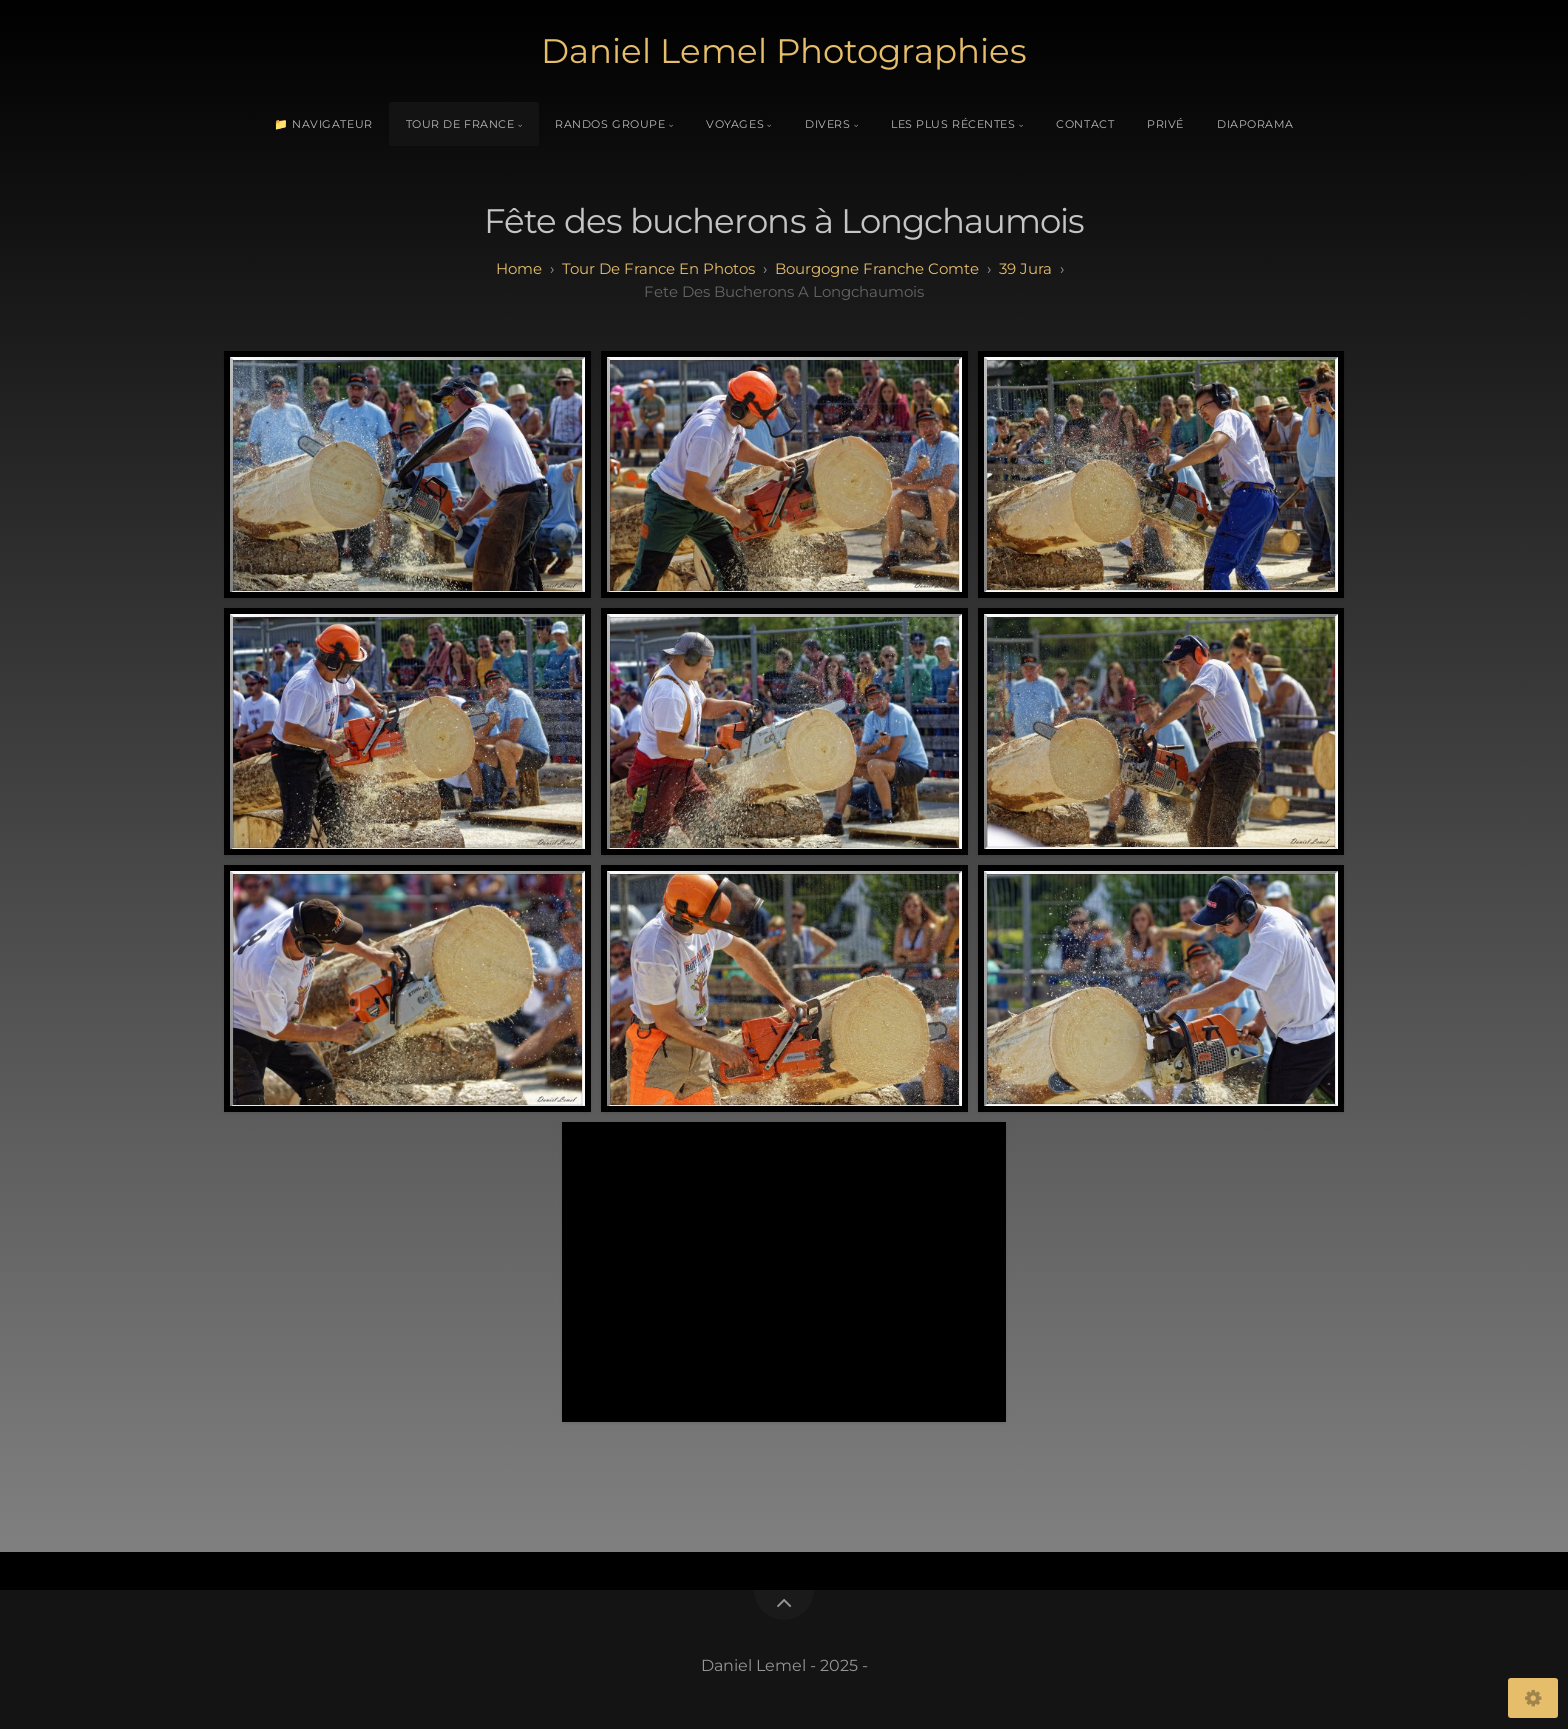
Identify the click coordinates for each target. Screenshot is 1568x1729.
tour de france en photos (658, 268)
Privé (1165, 124)
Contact (1085, 124)
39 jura (1025, 268)
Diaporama (1255, 124)
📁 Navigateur (323, 124)
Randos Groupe (610, 124)
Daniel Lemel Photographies (784, 51)
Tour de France (460, 124)
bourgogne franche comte (877, 268)
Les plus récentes (953, 124)
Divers (827, 124)
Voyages (735, 124)
